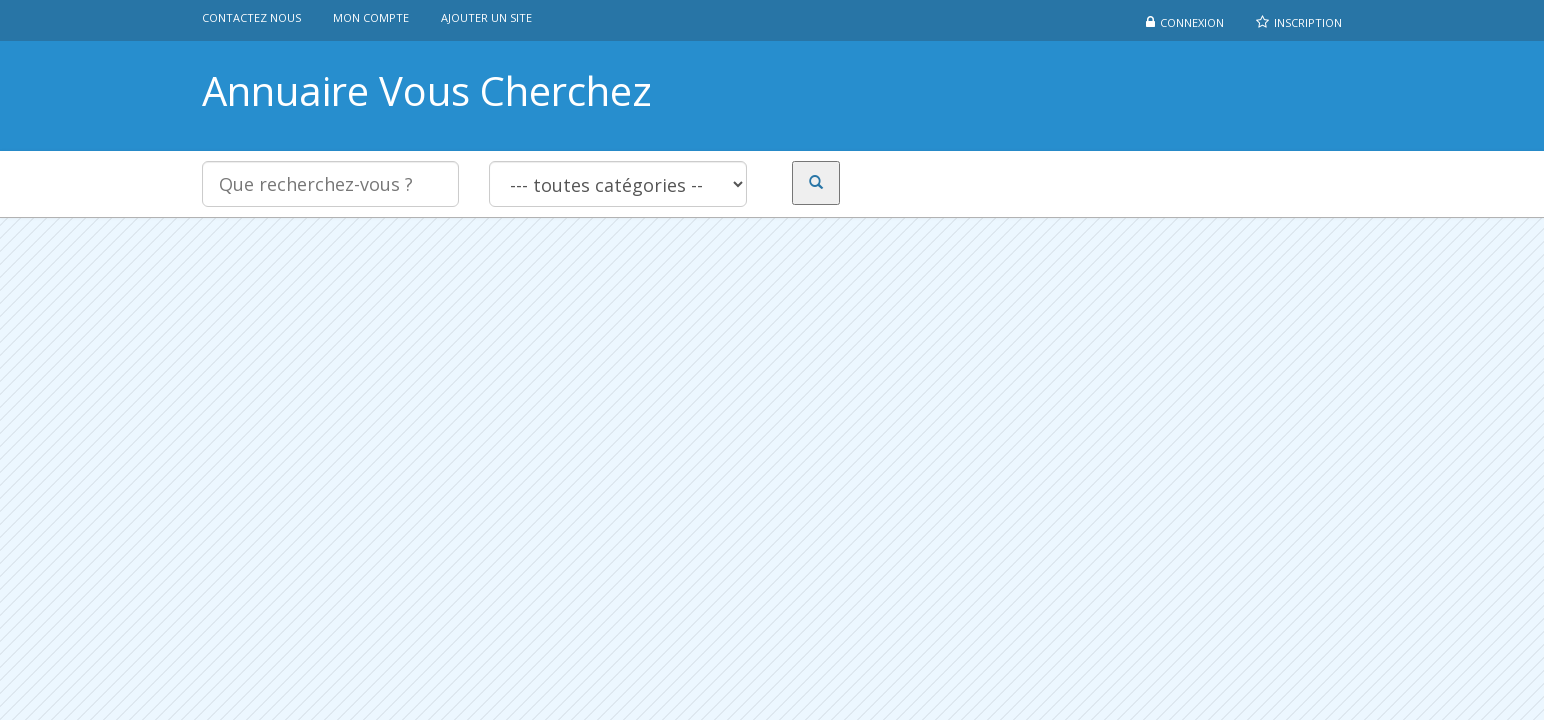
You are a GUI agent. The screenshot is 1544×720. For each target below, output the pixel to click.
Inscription (1308, 22)
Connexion (1192, 22)
